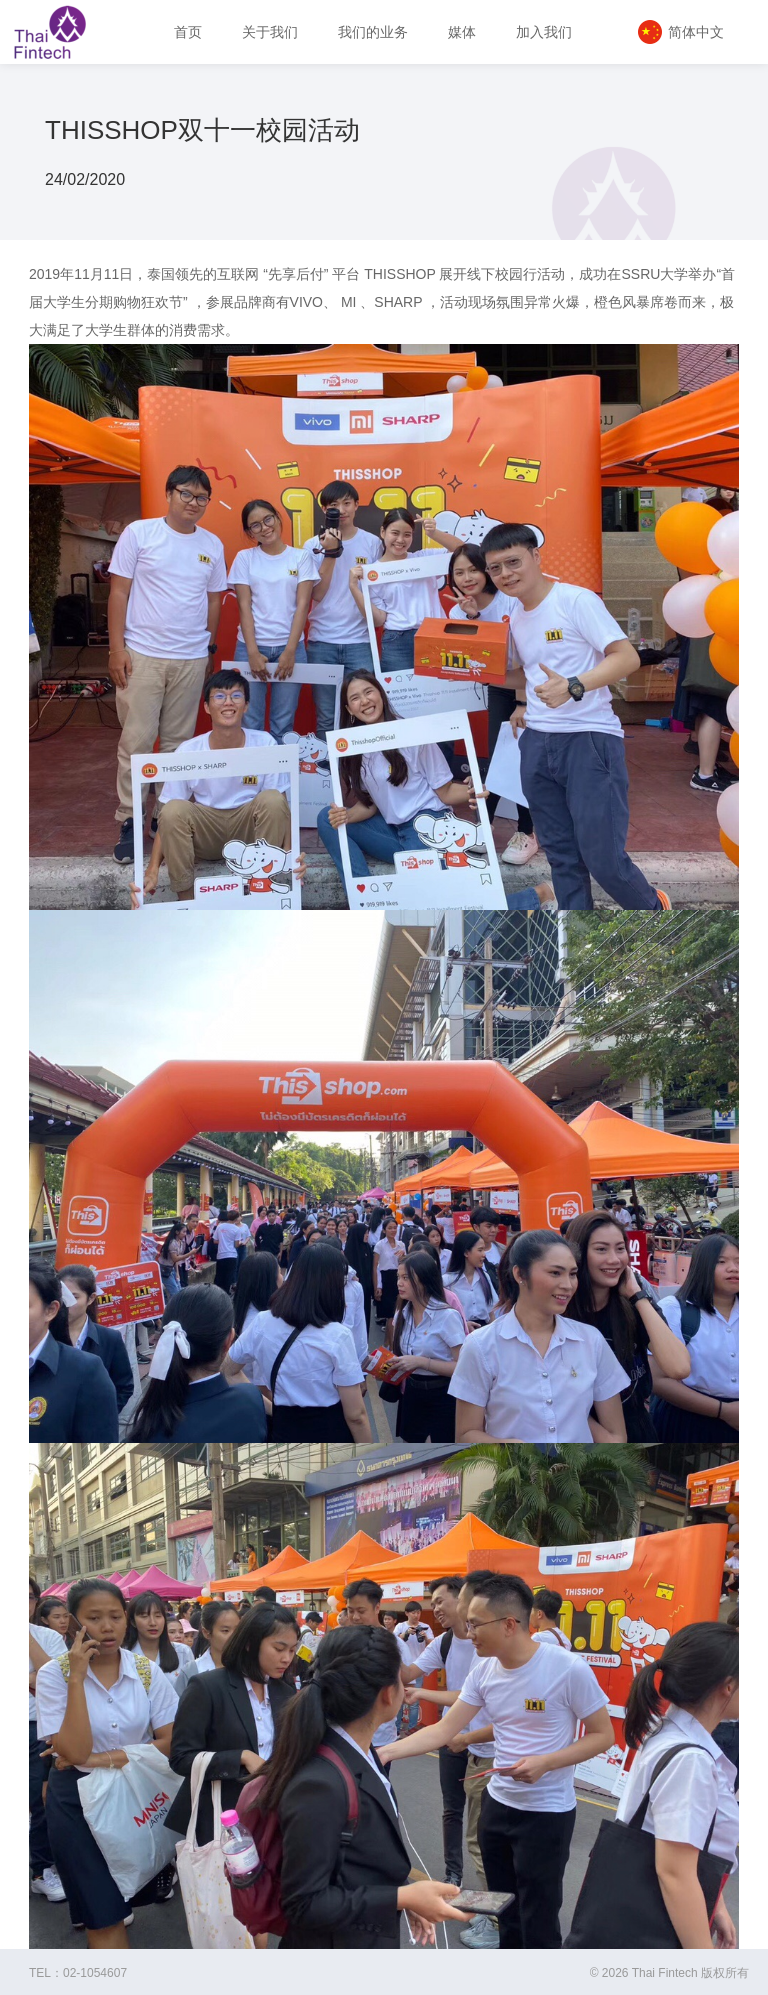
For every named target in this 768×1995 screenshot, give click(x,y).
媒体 (462, 32)
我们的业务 (373, 32)
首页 (188, 32)
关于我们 (270, 32)
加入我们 (544, 32)
